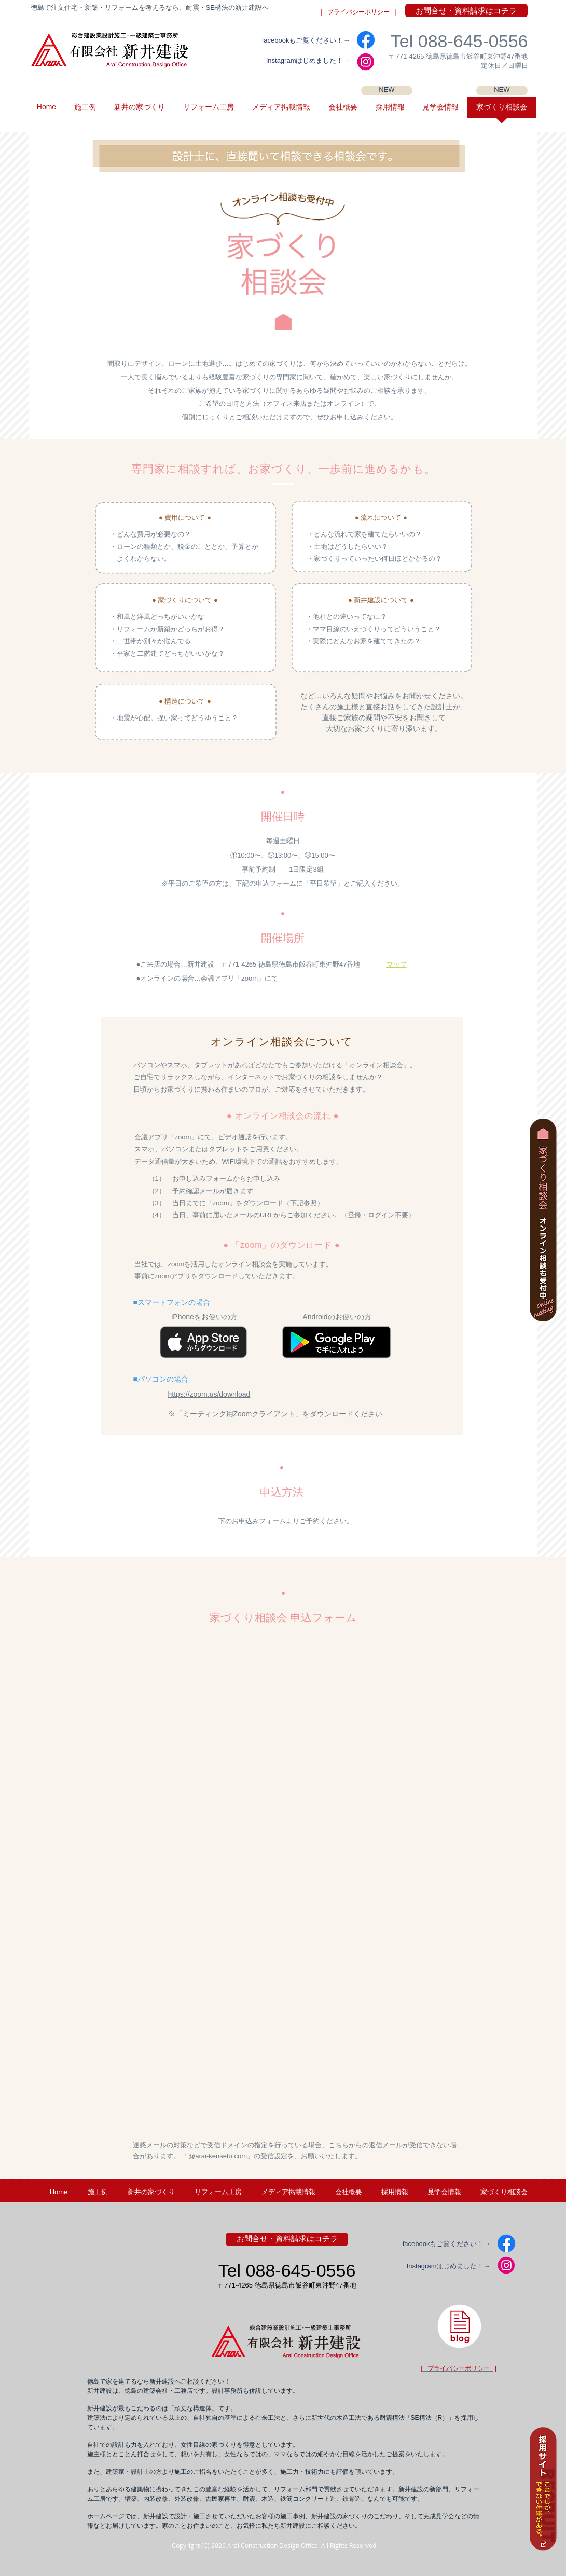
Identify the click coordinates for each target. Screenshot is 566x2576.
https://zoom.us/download (209, 1394)
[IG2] (365, 61)
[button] (440, 111)
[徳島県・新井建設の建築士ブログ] (459, 2326)
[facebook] (365, 40)
